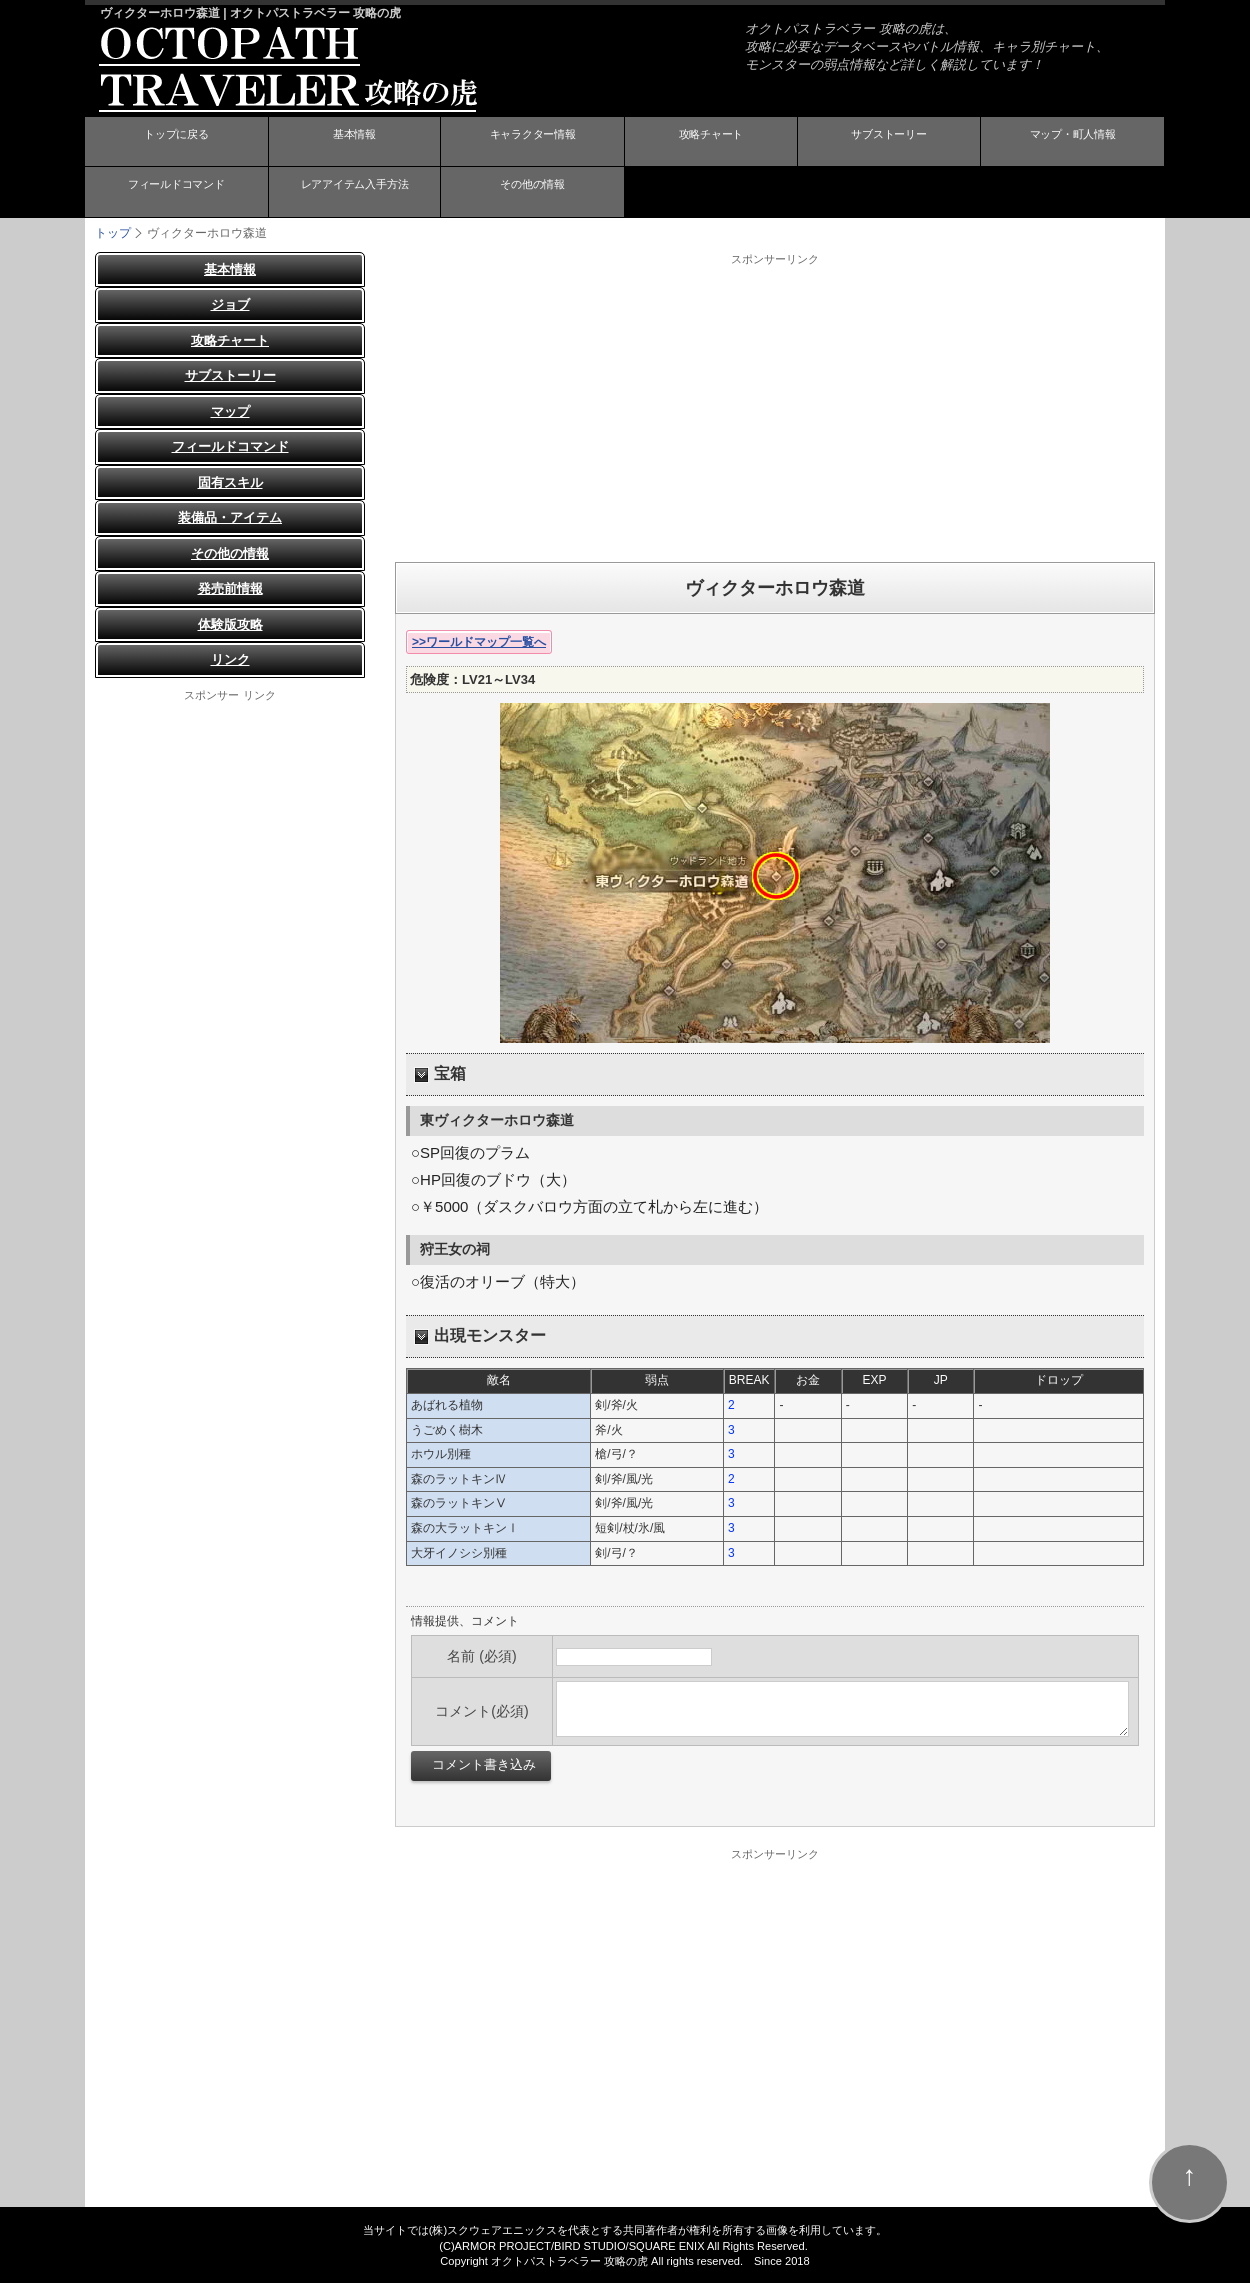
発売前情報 (230, 588)
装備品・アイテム (230, 517)
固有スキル (230, 481)
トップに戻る (176, 143)
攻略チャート (711, 143)
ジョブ (230, 304)
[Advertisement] (775, 406)
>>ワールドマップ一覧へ (479, 641)
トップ (113, 232)
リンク (230, 659)
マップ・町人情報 (1073, 143)
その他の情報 (533, 193)
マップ (230, 410)
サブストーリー (889, 143)
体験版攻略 (230, 623)
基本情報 (354, 143)
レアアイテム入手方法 (354, 193)
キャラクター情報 (533, 143)
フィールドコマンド (176, 193)
